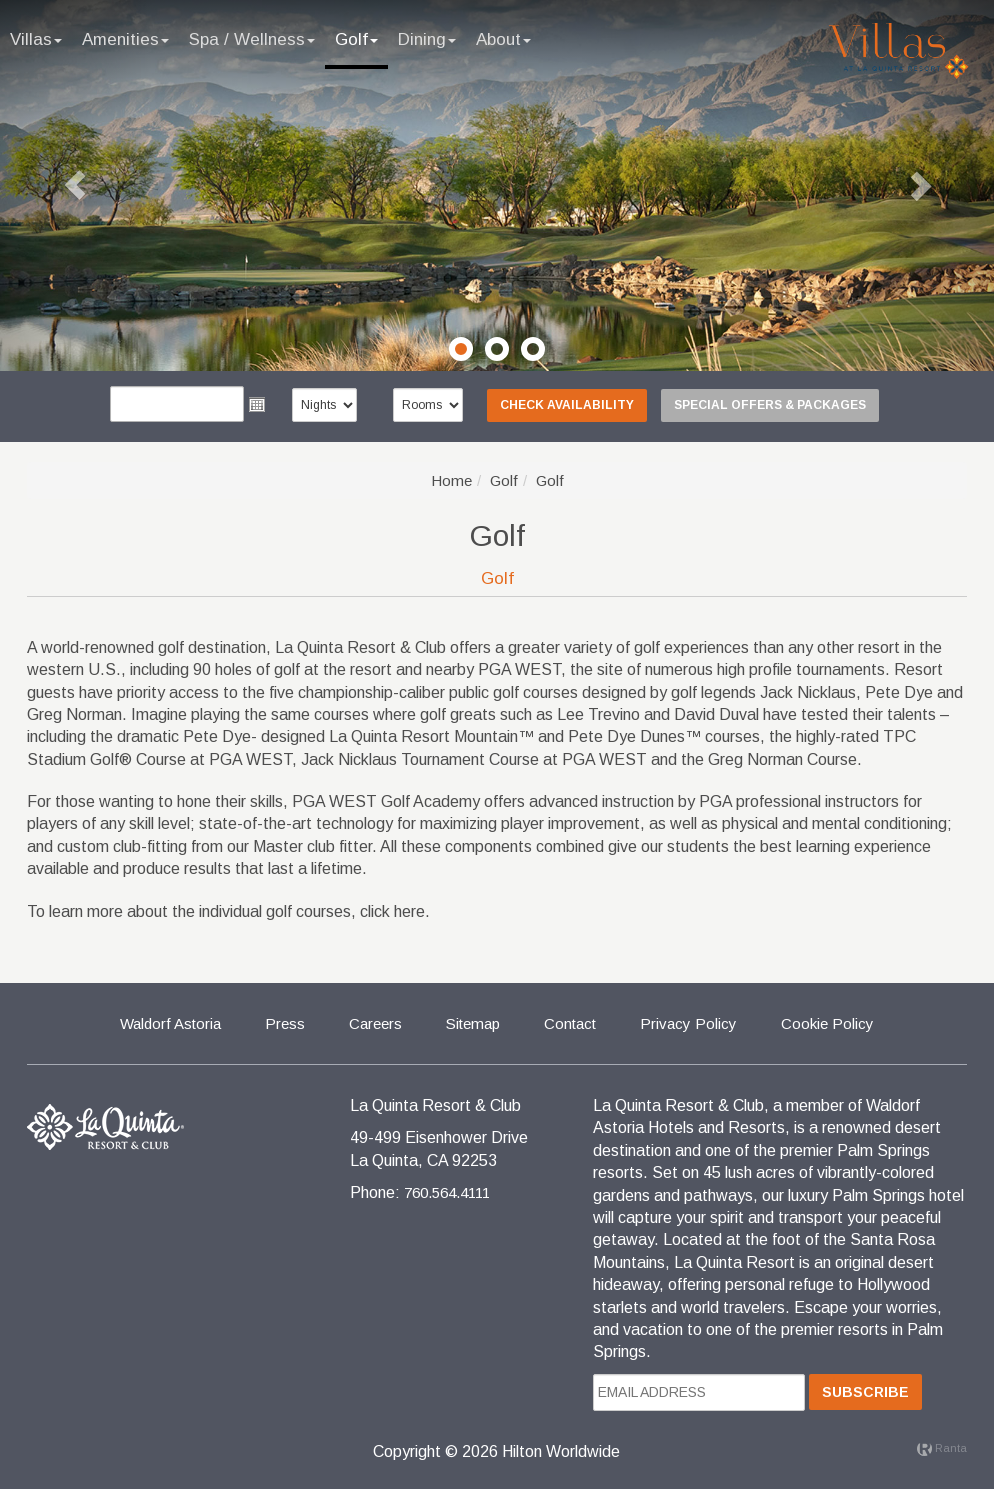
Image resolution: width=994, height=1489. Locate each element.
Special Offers (770, 405)
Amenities (125, 39)
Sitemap (473, 1023)
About (503, 39)
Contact (570, 1023)
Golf (356, 39)
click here (392, 911)
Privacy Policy (688, 1023)
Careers (375, 1023)
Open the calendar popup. (257, 404)
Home (451, 480)
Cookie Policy (827, 1023)
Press (285, 1023)
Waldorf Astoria (170, 1023)
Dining (427, 39)
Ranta (942, 1448)
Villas (36, 39)
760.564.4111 (447, 1192)
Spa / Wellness (252, 39)
